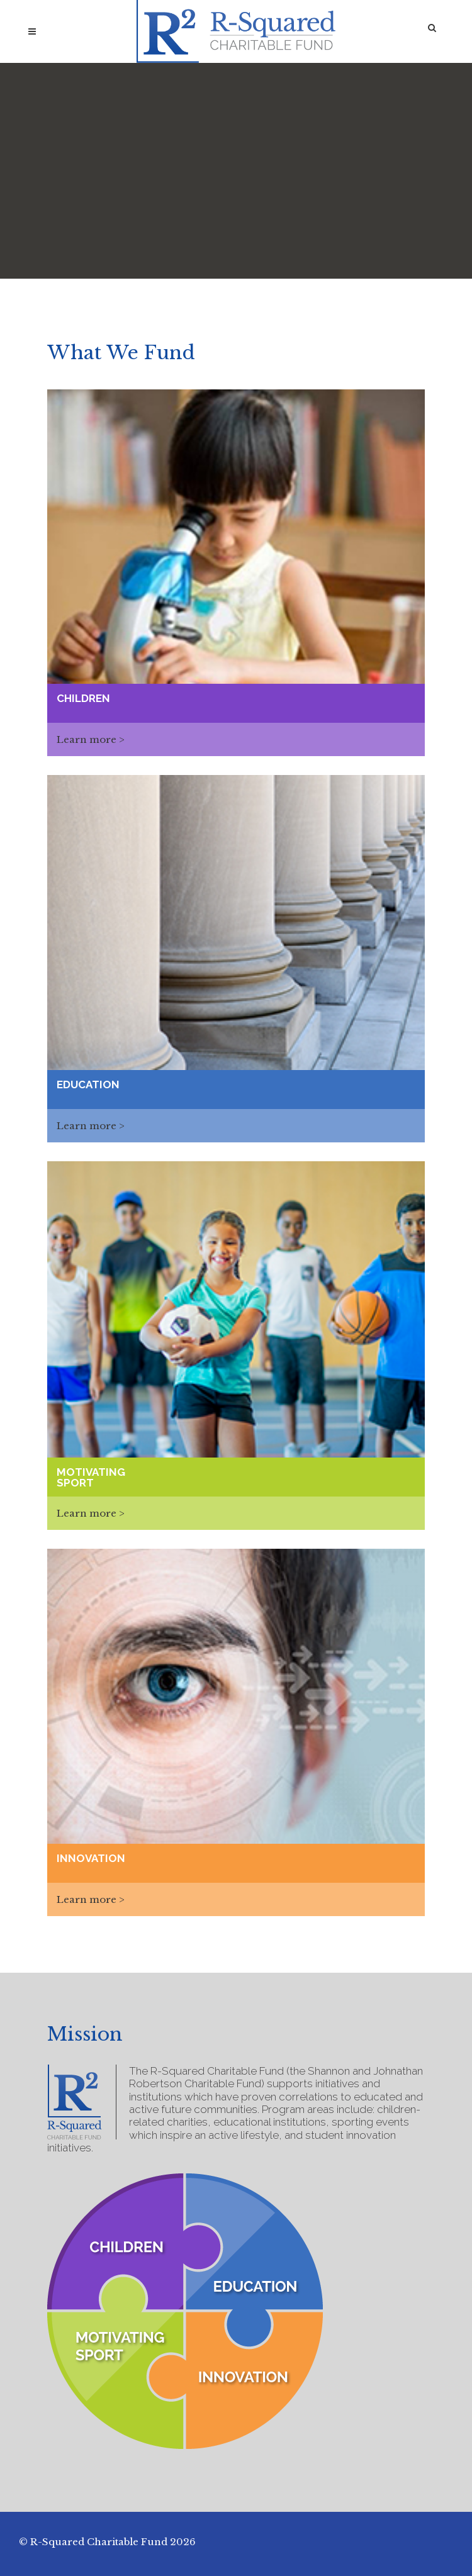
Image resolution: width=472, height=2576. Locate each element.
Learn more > (91, 739)
